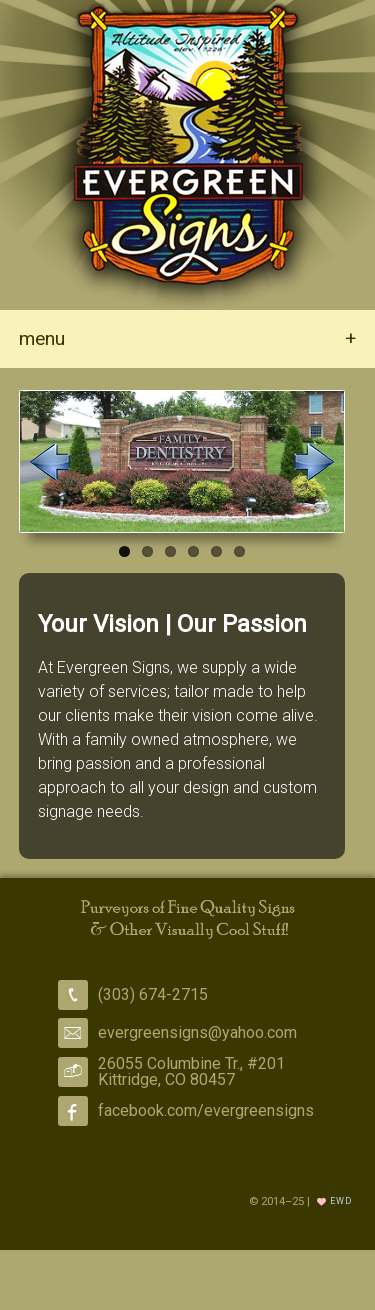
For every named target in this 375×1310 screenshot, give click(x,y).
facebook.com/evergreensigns (206, 1110)
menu (187, 339)
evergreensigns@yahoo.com (197, 1032)
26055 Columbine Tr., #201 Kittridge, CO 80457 (191, 1071)
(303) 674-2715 (153, 994)
